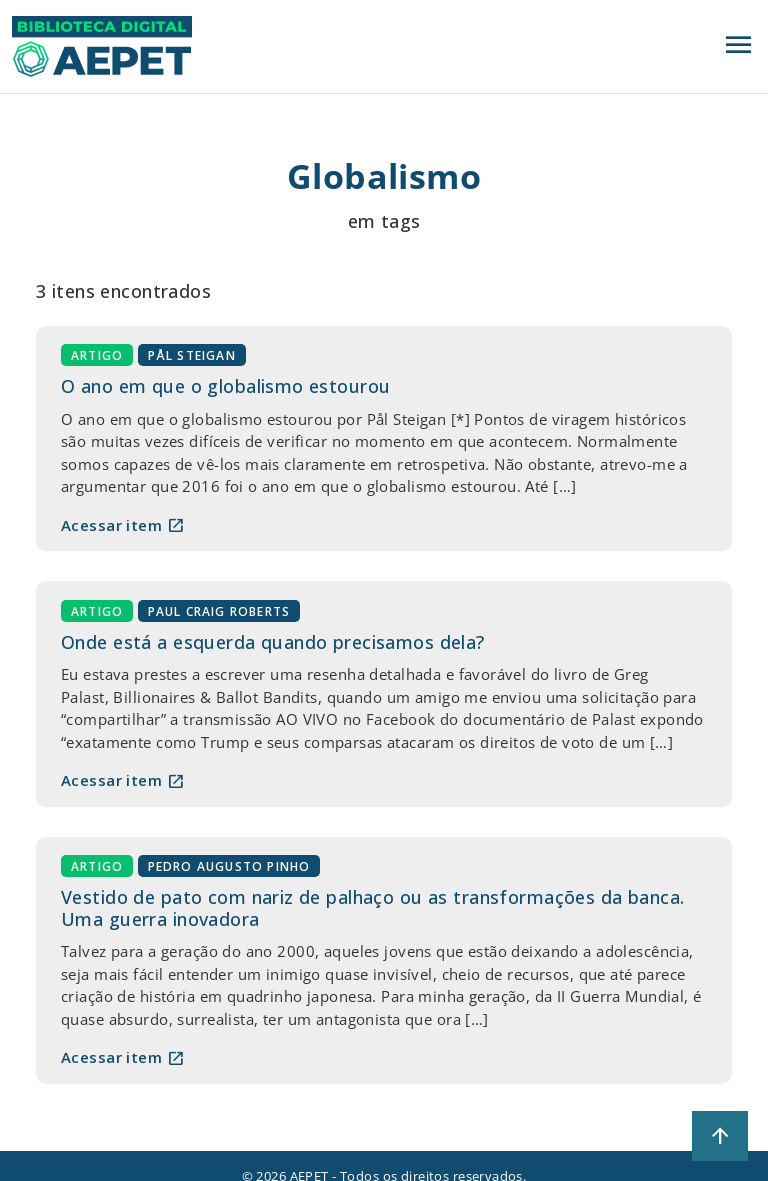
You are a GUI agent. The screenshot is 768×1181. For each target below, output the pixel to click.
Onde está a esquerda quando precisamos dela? (273, 642)
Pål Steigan (192, 355)
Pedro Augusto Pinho (229, 866)
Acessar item (123, 525)
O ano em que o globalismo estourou (225, 386)
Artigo (97, 355)
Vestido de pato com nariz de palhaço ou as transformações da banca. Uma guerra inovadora (372, 908)
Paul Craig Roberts (219, 610)
